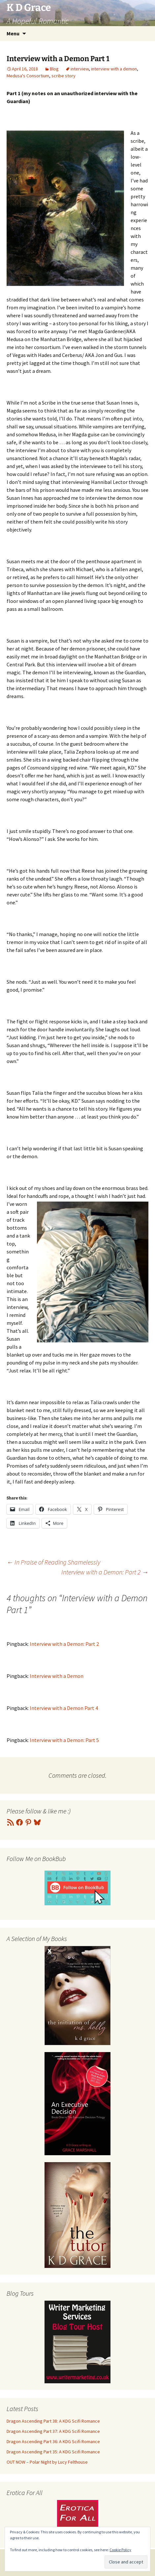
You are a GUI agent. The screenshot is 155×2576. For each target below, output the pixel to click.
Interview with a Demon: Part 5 (64, 1740)
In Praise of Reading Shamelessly (53, 1562)
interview (80, 69)
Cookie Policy (120, 2549)
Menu (13, 33)
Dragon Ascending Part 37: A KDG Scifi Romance (53, 2431)
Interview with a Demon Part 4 (64, 1708)
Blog (54, 69)
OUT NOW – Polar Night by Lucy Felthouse (47, 2462)
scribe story (63, 76)
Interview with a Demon (56, 1676)
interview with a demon (114, 69)
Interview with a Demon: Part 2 (104, 1572)
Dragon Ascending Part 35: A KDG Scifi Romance (53, 2452)
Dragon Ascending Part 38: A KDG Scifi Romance (53, 2421)
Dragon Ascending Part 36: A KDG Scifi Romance (53, 2441)
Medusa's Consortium (28, 76)
